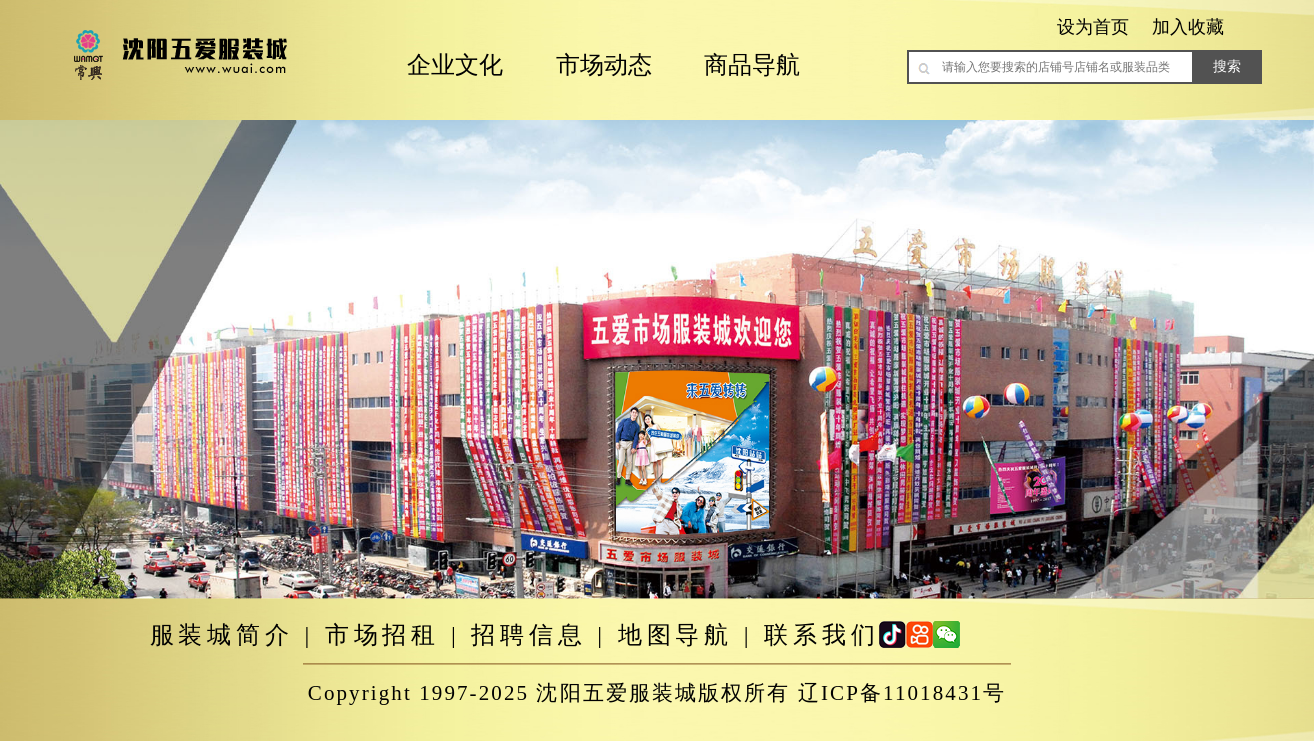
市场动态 (604, 65)
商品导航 (752, 65)
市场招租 (382, 635)
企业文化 (455, 65)
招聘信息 (528, 635)
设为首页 (1093, 27)
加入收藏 (1188, 27)
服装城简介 (222, 635)
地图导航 (675, 635)
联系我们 (821, 635)
